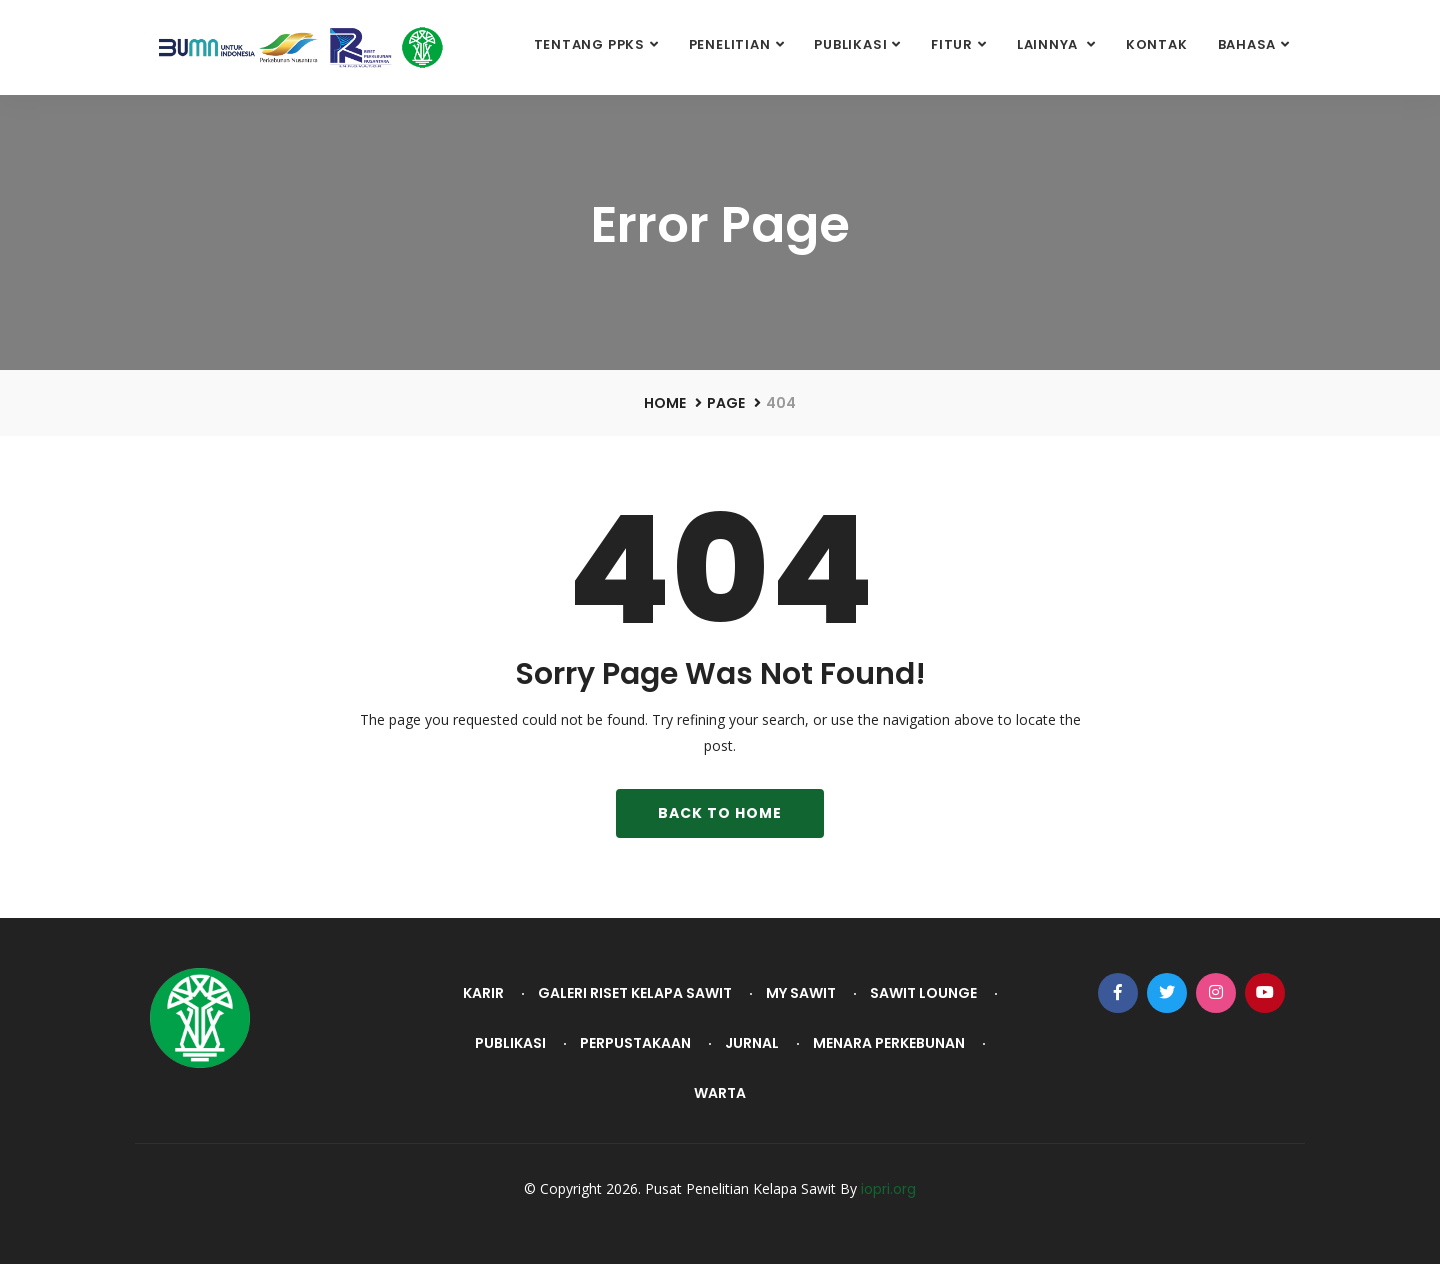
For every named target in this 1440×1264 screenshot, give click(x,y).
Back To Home (720, 813)
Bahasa (1247, 44)
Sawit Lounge (923, 993)
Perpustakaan (635, 1043)
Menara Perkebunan (889, 1043)
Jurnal (752, 1043)
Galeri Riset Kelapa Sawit (635, 993)
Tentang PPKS (589, 44)
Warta (720, 1093)
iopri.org (888, 1189)
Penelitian (730, 44)
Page (726, 403)
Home (665, 403)
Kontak (1157, 44)
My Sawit (801, 993)
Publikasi (850, 44)
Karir (483, 993)
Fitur (952, 44)
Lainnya (1049, 44)
